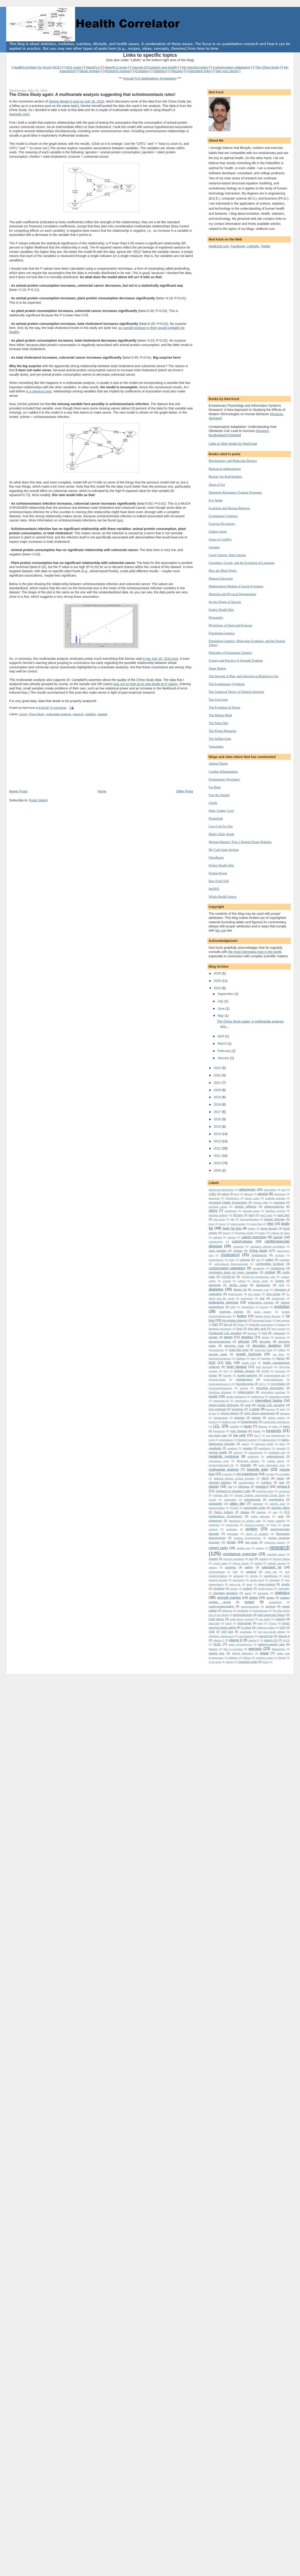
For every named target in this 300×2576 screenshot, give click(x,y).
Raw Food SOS (219, 881)
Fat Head (215, 787)
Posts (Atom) (38, 800)
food (239, 1328)
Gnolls (213, 803)
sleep (249, 1584)
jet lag (212, 1413)
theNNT (214, 889)
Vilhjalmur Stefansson (221, 1636)
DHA (281, 1285)
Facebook (238, 246)
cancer (23, 714)
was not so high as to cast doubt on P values (145, 684)
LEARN (234, 1426)
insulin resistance (236, 1396)
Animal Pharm (218, 763)
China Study (36, 714)
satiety (249, 1567)
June (222, 1008)
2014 (218, 1134)
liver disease (239, 1431)
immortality (278, 1384)
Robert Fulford (281, 1559)
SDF (235, 1571)
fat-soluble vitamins (234, 1320)
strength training (229, 1597)
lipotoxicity (219, 1431)
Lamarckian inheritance (276, 1422)
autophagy (231, 1210)
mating (245, 1444)
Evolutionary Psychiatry (224, 779)
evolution (282, 1306)
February (225, 1051)
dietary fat (240, 1289)
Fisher (240, 1324)
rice (251, 1559)
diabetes (216, 1289)
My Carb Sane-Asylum (224, 850)
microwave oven (219, 1461)
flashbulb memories (220, 1328)
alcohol (263, 1194)
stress (253, 1597)
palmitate (257, 1503)
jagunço (270, 1409)
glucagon (280, 1337)
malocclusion (268, 1439)
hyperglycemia (217, 1379)
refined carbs (218, 1548)
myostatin (284, 1474)
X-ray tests (215, 1662)
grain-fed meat (239, 1350)
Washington (278, 1649)
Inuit (248, 1405)
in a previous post (39, 391)
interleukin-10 (221, 1400)
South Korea (265, 1588)
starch (248, 1593)
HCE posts (73, 67)
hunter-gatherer (247, 1375)
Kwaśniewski (249, 1422)
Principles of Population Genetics (230, 653)
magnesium (226, 1439)
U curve (246, 1627)
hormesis (280, 1371)
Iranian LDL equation (271, 1405)
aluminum (214, 1198)
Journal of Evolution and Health (154, 67)
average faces (251, 1210)
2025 (218, 981)
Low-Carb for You (221, 826)
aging (225, 1194)
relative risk (243, 1548)
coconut (245, 1259)
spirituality (284, 1588)
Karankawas (220, 1417)
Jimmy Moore (229, 1413)
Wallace (213, 1649)
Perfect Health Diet (221, 610)
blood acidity (238, 1224)
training (280, 1619)
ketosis (256, 1417)
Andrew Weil (260, 1202)
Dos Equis (273, 1294)
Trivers (273, 1623)
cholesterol (230, 1255)
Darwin (279, 1281)
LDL (216, 1426)
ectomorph (247, 1298)
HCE (212, 1362)
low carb (239, 1435)
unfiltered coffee (265, 1627)
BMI (270, 1224)
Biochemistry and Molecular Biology (233, 461)
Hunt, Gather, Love (221, 810)
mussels (227, 1474)
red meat (251, 1542)
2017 (218, 1112)
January (224, 1058)
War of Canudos (233, 1649)
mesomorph (255, 1452)
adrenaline (270, 1189)
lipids (286, 1426)
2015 (218, 1126)
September (226, 994)
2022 (218, 1075)
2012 (218, 1148)
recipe (231, 1542)
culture (242, 1281)
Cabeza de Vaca (280, 1233)
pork (281, 1516)
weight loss (216, 1653)
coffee (269, 1259)
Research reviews (118, 71)
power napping (276, 1520)
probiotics (231, 1529)
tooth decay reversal (242, 1619)
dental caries (238, 1285)
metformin (253, 1456)
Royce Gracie (241, 1563)
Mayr (282, 1444)
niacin (280, 1478)
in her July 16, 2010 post (160, 658)
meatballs (215, 1448)
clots (231, 1259)
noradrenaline (246, 1482)
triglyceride (244, 1623)
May (221, 1016)
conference (277, 1268)
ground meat (218, 1354)
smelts (285, 1584)
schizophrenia (217, 1571)
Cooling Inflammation (223, 771)
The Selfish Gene (220, 738)
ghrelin (265, 1337)
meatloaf (232, 1448)
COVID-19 (228, 1276)
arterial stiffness (245, 1206)
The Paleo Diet (218, 723)
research (78, 714)
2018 (218, 1104)
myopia (270, 1474)
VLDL (217, 1644)
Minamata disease (248, 1461)
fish (215, 1324)
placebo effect (280, 1508)
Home (102, 791)
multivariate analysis (58, 714)
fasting (242, 1316)
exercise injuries (231, 1311)
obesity (214, 1486)
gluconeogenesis (220, 1341)
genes (228, 1337)
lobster (257, 1431)
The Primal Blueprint (222, 731)
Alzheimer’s (232, 1198)
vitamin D (235, 1640)
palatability (215, 1503)
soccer (234, 1588)
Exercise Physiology (222, 524)
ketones (239, 1417)
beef (251, 1215)
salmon (213, 1567)
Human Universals (221, 578)
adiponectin (247, 1189)
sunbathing (275, 1602)
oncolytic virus (265, 1491)
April (221, 1036)
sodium (247, 1588)
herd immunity (264, 1367)
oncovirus (284, 1491)
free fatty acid (257, 1328)
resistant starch (276, 1554)
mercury (238, 1452)
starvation (263, 1593)
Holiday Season (244, 1371)
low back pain (218, 1435)
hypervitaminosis (273, 1379)
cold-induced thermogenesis (231, 1264)
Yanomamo (216, 746)
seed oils (271, 1571)
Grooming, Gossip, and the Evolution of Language (242, 563)
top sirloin (264, 1619)
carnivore (238, 1246)
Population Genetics (222, 633)
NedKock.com (219, 246)
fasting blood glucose (267, 1316)
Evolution (142, 71)
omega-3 (261, 1486)
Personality (216, 617)
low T (257, 1435)
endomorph (278, 1298)
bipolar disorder (274, 1219)
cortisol (270, 1272)
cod (258, 1259)
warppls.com (19, 114)
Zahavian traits (248, 1662)
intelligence (257, 1396)
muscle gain (257, 1469)
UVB (212, 1631)
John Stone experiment (259, 1413)
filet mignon (283, 1320)
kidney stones (276, 1417)
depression (263, 1285)
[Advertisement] (43, 757)
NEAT (265, 1478)
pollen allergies (260, 1516)
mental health (218, 1452)
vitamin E (253, 1640)
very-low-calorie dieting (271, 1631)
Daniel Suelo (260, 1281)
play (275, 1512)
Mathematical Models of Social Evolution (236, 586)
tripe (260, 1623)
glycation (265, 1341)
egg (262, 1298)
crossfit (227, 1281)
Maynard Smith (264, 1444)
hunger (227, 1375)
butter (262, 1233)
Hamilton (266, 1358)
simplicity (274, 1580)
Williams (233, 1657)
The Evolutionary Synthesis (227, 684)
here (120, 520)
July (221, 1001)
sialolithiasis (271, 1576)
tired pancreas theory (271, 1615)
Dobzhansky (235, 1294)
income (244, 1388)
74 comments (57, 707)
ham (253, 1358)
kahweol (285, 1413)
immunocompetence (220, 1388)
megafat (280, 1448)
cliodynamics (216, 1259)
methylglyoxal (275, 1456)
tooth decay (216, 1619)
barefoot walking (218, 1215)
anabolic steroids (275, 1198)
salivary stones (276, 1563)
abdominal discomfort (221, 1189)
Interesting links (199, 71)
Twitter (265, 246)
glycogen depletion (266, 1345)
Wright (282, 1657)
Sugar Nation (217, 668)
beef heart (266, 1215)
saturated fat (271, 1567)
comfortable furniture (270, 1264)
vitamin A (284, 1636)
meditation (264, 1448)
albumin (248, 1194)
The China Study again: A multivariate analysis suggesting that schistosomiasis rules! (92, 94)
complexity (258, 1268)
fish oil (228, 1324)
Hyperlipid (216, 818)
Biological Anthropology (225, 469)
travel (228, 1623)
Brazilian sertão (245, 1233)
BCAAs (238, 1215)
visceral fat (265, 1636)
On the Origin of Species (225, 602)
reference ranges (274, 1542)
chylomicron (259, 1255)
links (275, 1426)
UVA (282, 1627)
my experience (247, 1474)
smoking (218, 1588)
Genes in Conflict (220, 539)
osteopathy (230, 1499)
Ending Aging (218, 531)
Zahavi (229, 1662)
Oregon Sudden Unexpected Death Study (259, 1495)
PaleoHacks (216, 857)
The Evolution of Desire (224, 707)
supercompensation (221, 1606)
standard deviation (225, 1593)
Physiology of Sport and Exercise (230, 625)
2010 (218, 1163)
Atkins (213, 1210)
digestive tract (261, 1289)
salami (258, 1563)
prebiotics (214, 1525)
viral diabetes (246, 1636)
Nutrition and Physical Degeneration (232, 594)
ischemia (237, 1409)
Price (274, 1525)
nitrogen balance (220, 1482)
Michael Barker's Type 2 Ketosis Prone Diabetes (240, 842)
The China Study (267, 67)
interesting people (279, 1396)
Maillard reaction (247, 1439)
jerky (283, 1409)
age (283, 1189)
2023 (218, 1068)
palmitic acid (277, 1503)
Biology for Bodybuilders (225, 476)
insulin (213, 1396)
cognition (284, 1259)
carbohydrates (242, 1241)
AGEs (212, 1194)
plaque (245, 1512)
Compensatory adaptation (231, 67)
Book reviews (90, 71)
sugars (250, 1602)
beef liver (284, 1215)
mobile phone (275, 1461)
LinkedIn (253, 246)
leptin (248, 1426)
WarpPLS (93, 67)
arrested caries (218, 1206)
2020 (218, 1090)
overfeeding (276, 1499)
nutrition (266, 1482)
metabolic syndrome (224, 1456)
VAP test (227, 1631)
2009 (218, 1170)
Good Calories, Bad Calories (227, 555)
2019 (218, 1097)
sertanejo (238, 1576)
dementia (215, 1285)
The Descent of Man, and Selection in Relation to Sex (244, 676)
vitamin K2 (271, 1640)
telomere (227, 1610)
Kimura (213, 1422)
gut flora (278, 1354)
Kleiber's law (228, 1422)
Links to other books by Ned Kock (233, 444)
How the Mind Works (223, 570)
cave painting (218, 1250)
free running (279, 1328)
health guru (249, 1362)
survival (270, 1606)
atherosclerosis (274, 1206)
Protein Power (218, 873)
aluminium (280, 1194)
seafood (251, 1571)
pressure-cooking (255, 1525)
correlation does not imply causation (233, 1272)
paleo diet (237, 1503)
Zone (266, 1662)
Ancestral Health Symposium (228, 1202)
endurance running (260, 1302)
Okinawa (244, 1486)
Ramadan (232, 1533)
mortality (245, 1465)
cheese (238, 1250)
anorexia (279, 1202)
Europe (264, 1307)
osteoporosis (252, 1499)
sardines (230, 1567)
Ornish (212, 1499)
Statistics (160, 71)
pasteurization (217, 1508)
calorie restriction (253, 1237)
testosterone (260, 1610)
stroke (270, 1597)
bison (222, 1224)
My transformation (195, 67)
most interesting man (272, 1465)
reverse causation (233, 1559)
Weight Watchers (242, 1653)
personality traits (254, 1508)
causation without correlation (267, 1246)
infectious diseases (220, 1392)
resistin (213, 1559)
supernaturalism (250, 1606)
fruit (264, 1333)
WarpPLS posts (116, 67)
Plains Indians (223, 1512)
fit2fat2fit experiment (261, 1324)
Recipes (177, 71)
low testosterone (275, 1435)
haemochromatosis (220, 1358)
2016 (218, 1119)
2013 (218, 1141)
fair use (220, 930)
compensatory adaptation (227, 1268)
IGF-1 (262, 1384)
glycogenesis (216, 1350)
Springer (215, 418)
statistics (90, 714)
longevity (273, 1431)
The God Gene (218, 699)
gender (213, 1337)
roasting (263, 1559)
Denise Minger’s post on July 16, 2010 (76, 101)
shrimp (254, 1576)
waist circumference (240, 1644)
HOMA (265, 1371)
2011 (218, 1156)
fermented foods (262, 1320)
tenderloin (243, 1610)
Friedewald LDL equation (225, 1333)
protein (252, 1529)
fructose (252, 1333)
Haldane (240, 1358)
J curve (254, 1409)
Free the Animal (219, 795)
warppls (102, 714)
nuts (281, 1482)
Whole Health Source (223, 896)
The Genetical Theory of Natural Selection (236, 692)
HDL (228, 1362)
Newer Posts (18, 791)
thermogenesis (242, 1615)
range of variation (257, 1533)
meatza (247, 1448)
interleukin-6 (242, 1400)
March (222, 1043)
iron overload (217, 1409)
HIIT (225, 1371)
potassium (215, 1520)
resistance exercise (240, 1554)
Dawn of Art (217, 484)
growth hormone (248, 1354)
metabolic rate (276, 1452)
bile (232, 1219)
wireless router (264, 1657)
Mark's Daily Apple (221, 834)
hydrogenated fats (274, 1375)
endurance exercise (223, 1302)
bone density (269, 1228)
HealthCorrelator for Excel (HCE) (37, 67)
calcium (231, 1237)
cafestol (217, 1237)
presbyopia (232, 1525)
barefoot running (275, 1210)
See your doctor (227, 71)
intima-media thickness (224, 1405)
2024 (218, 988)
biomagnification (249, 1219)
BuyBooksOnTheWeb (224, 435)
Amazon (277, 414)
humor (213, 1375)
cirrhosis (279, 1255)
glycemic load (234, 1345)
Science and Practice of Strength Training (236, 660)
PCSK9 (234, 1508)
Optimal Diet (220, 1495)
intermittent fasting (268, 1400)
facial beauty (263, 1311)
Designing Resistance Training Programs (235, 492)
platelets (261, 1512)
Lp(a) (212, 1439)
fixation (282, 1324)
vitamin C (218, 1640)
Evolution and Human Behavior (229, 508)
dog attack (254, 1294)
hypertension (244, 1379)
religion (259, 1548)
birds (211, 1224)
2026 (218, 973)
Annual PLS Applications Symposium (150, 78)
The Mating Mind (220, 715)
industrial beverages (270, 1388)
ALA (236, 1194)
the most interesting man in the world (254, 952)
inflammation (246, 1392)
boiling (251, 1228)
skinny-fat (234, 1584)
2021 (218, 1082)
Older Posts (184, 791)
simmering (238, 1580)
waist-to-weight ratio (271, 1644)
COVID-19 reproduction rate (258, 1276)
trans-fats (214, 1623)
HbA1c (280, 1358)
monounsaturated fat (221, 1465)
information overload (273, 1392)
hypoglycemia (245, 1384)
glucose (244, 1341)
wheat (264, 1653)
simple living (257, 1580)
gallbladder (279, 1333)
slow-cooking (266, 1584)
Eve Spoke (216, 500)
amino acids (252, 1198)
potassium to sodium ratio (245, 1520)
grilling (282, 1350)
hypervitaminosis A (219, 1384)
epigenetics (247, 1307)
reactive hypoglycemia (247, 1538)
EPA (232, 1307)
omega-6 (283, 1486)
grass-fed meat (263, 1350)
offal (229, 1486)
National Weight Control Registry (234, 1478)
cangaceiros (216, 1241)
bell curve (219, 1219)
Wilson (247, 1657)
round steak (220, 1563)
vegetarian (246, 1631)
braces (226, 1233)
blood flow (256, 1224)
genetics (247, 1337)
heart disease (236, 1367)
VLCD (286, 1640)
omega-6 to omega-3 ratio (233, 1491)
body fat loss (232, 1228)
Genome (214, 547)
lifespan (262, 1426)
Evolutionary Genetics (223, 516)
